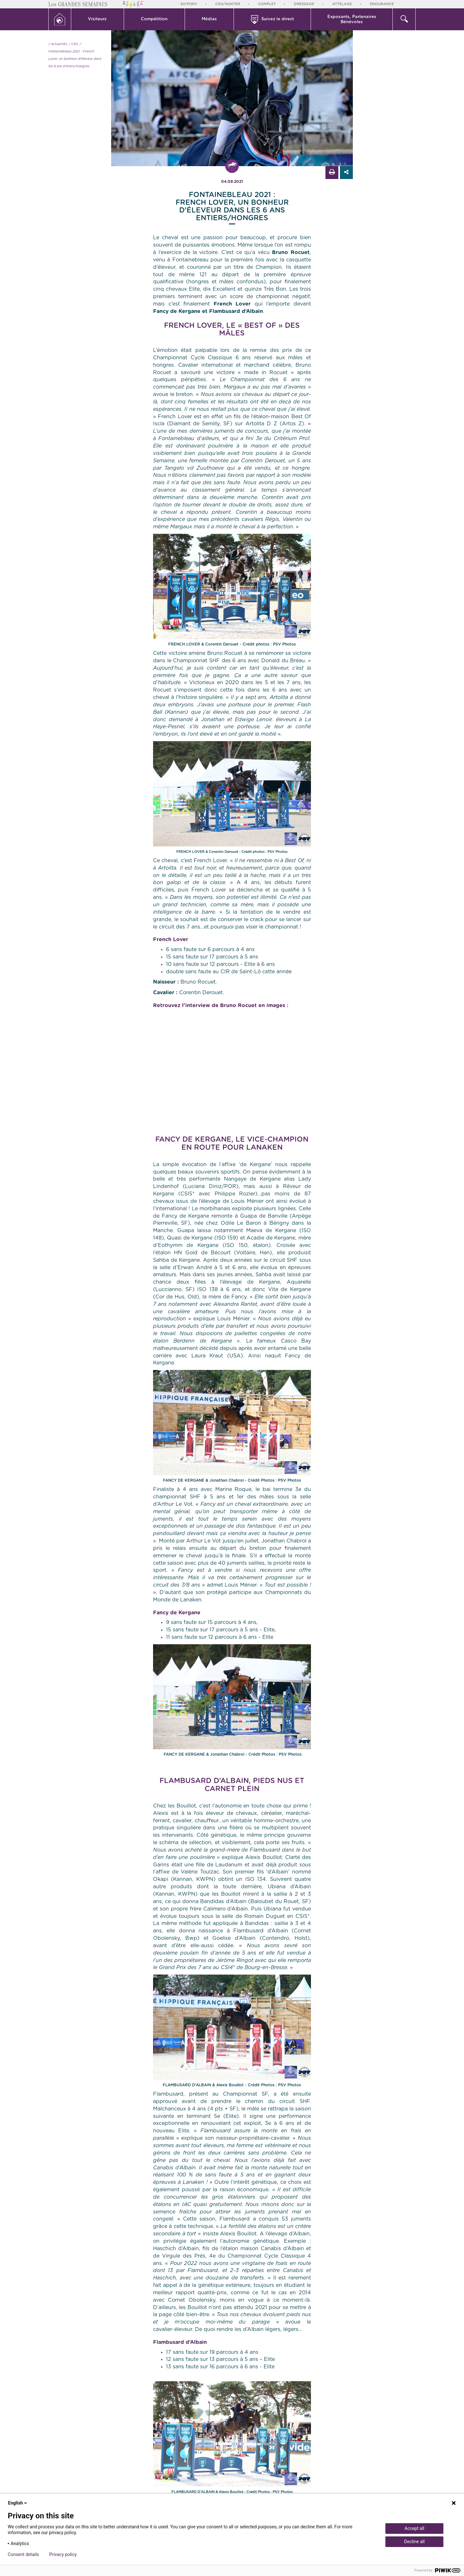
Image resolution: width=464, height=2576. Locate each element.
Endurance (382, 4)
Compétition (154, 19)
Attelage (342, 4)
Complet (267, 4)
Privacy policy (63, 2554)
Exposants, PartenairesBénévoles (351, 19)
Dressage (304, 4)
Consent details (23, 2554)
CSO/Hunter (227, 4)
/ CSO (73, 44)
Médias (209, 19)
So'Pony (188, 4)
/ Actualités (57, 44)
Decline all (414, 2541)
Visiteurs (97, 19)
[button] (97, 19)
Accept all (414, 2528)
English (18, 2502)
